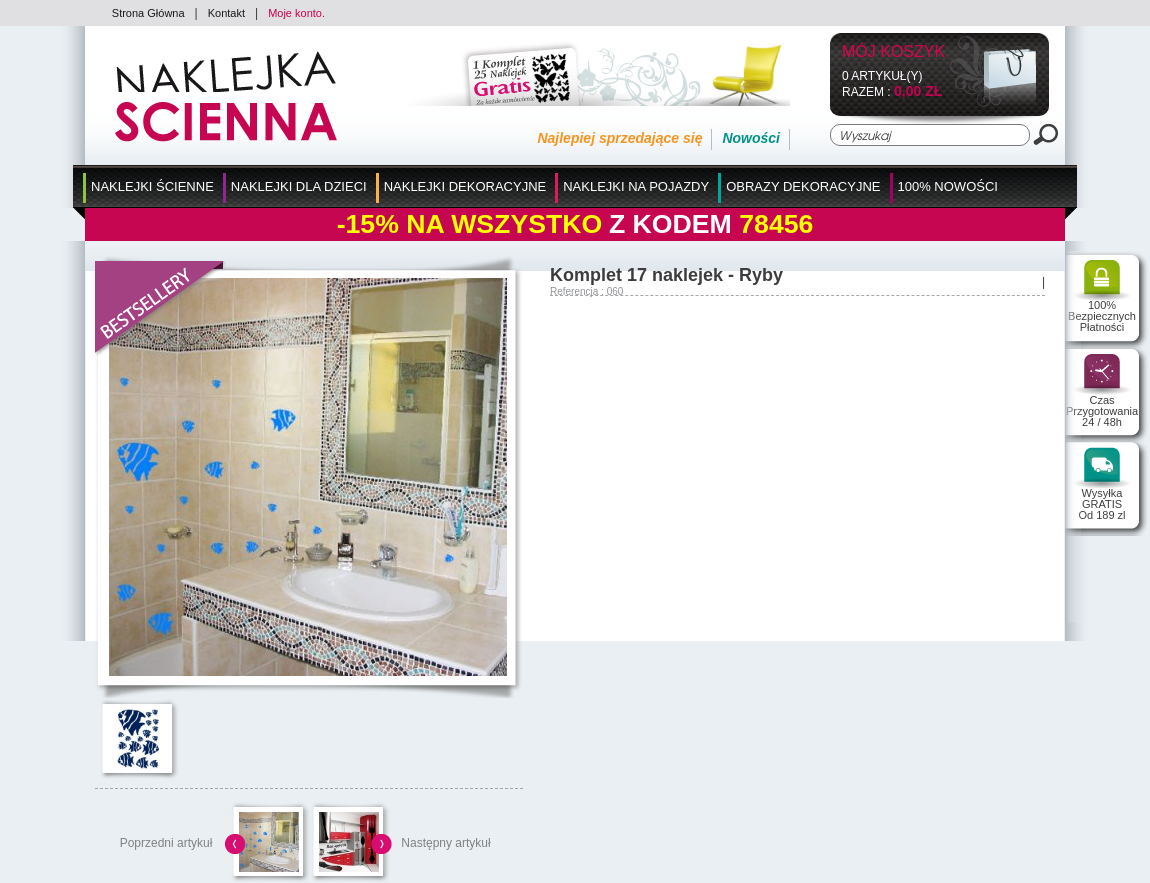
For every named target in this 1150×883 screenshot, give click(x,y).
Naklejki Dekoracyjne (465, 186)
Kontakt (226, 13)
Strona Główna (148, 13)
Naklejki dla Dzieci (299, 186)
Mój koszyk (893, 52)
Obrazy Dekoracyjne (803, 186)
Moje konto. (296, 13)
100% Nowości (948, 186)
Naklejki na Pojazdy (636, 186)
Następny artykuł (445, 843)
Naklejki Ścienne (152, 186)
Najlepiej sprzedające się (619, 138)
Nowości (751, 138)
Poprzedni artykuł (166, 843)
